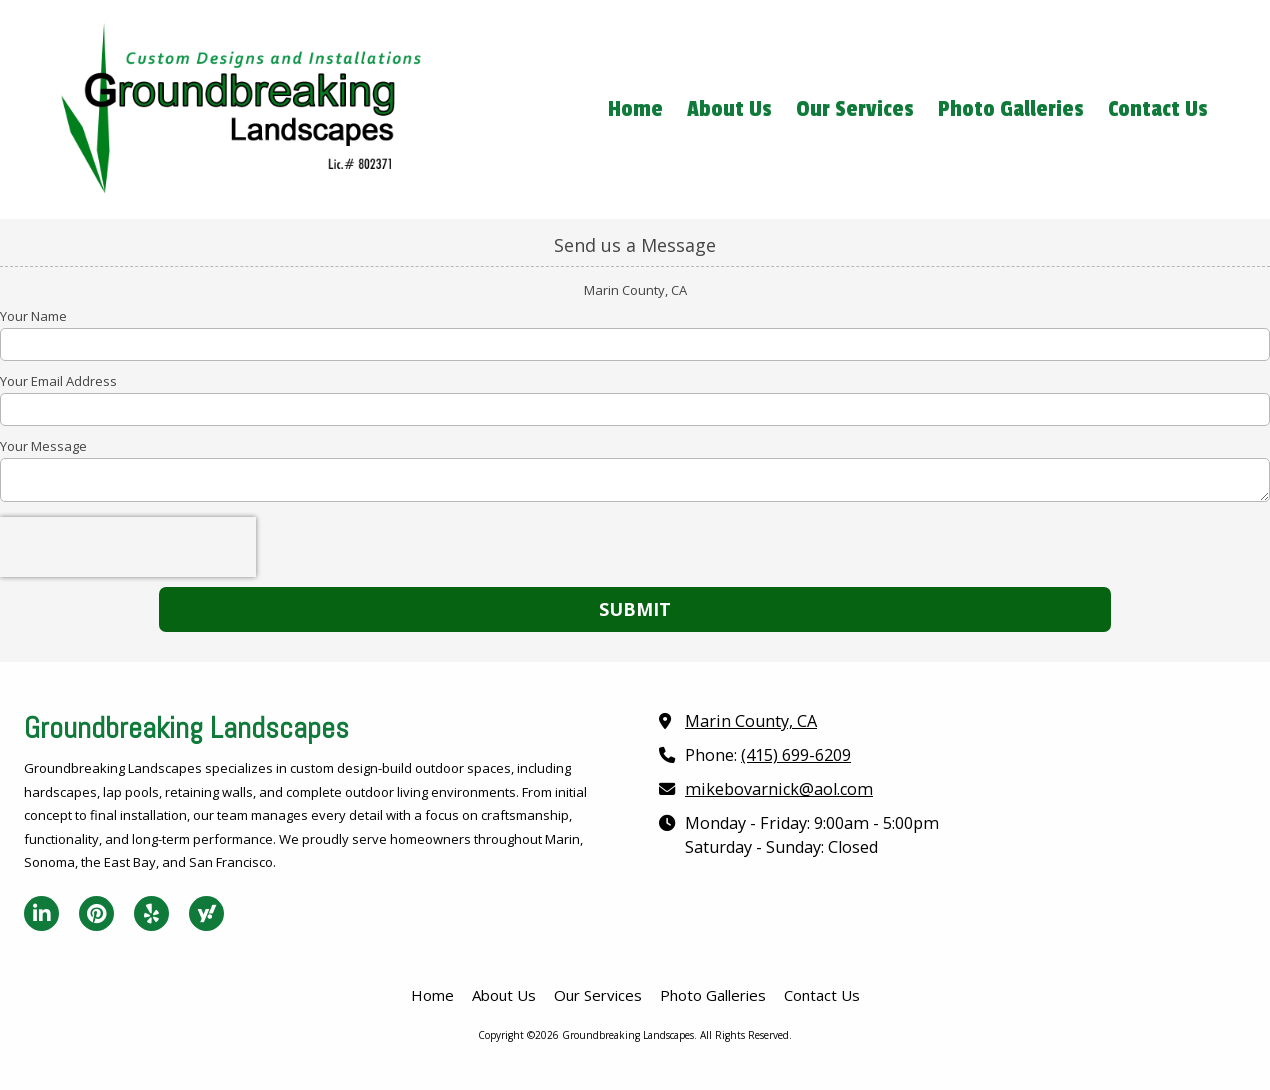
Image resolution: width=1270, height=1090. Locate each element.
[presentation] (128, 547)
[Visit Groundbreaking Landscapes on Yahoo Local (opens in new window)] (206, 913)
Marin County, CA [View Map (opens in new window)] (751, 721)
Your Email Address (58, 381)
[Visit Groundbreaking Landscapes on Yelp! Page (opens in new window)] (151, 913)
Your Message (43, 446)
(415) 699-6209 (796, 755)
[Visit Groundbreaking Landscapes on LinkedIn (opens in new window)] (41, 913)
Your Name (33, 316)
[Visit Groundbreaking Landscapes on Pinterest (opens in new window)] (96, 913)
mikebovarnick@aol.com (779, 789)
